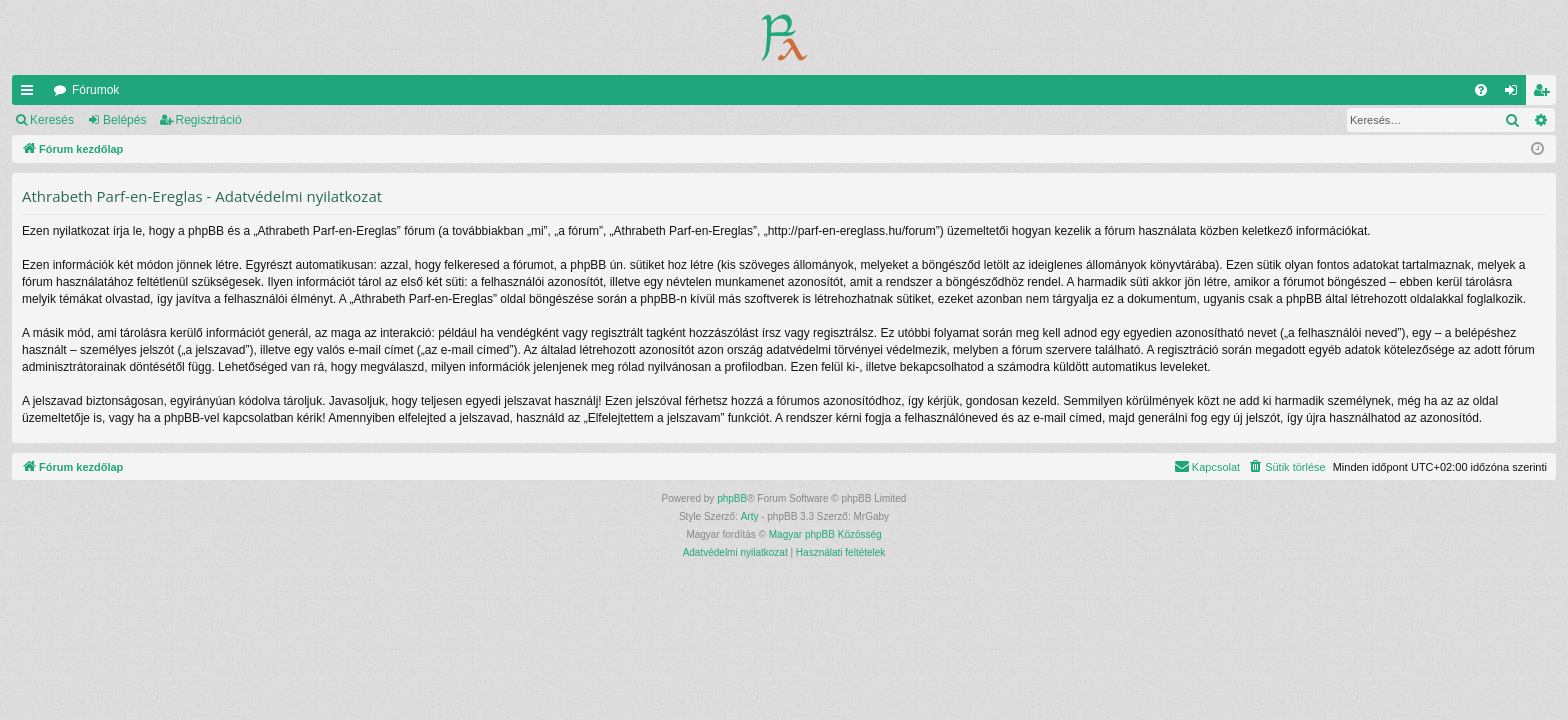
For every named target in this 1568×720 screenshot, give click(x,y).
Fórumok (95, 90)
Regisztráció (209, 120)
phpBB (732, 498)
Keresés (52, 120)
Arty (750, 516)
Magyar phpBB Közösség (825, 534)
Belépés (124, 120)
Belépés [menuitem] (1515, 94)
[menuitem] (1481, 90)
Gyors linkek (31, 94)
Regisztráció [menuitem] (1545, 94)
